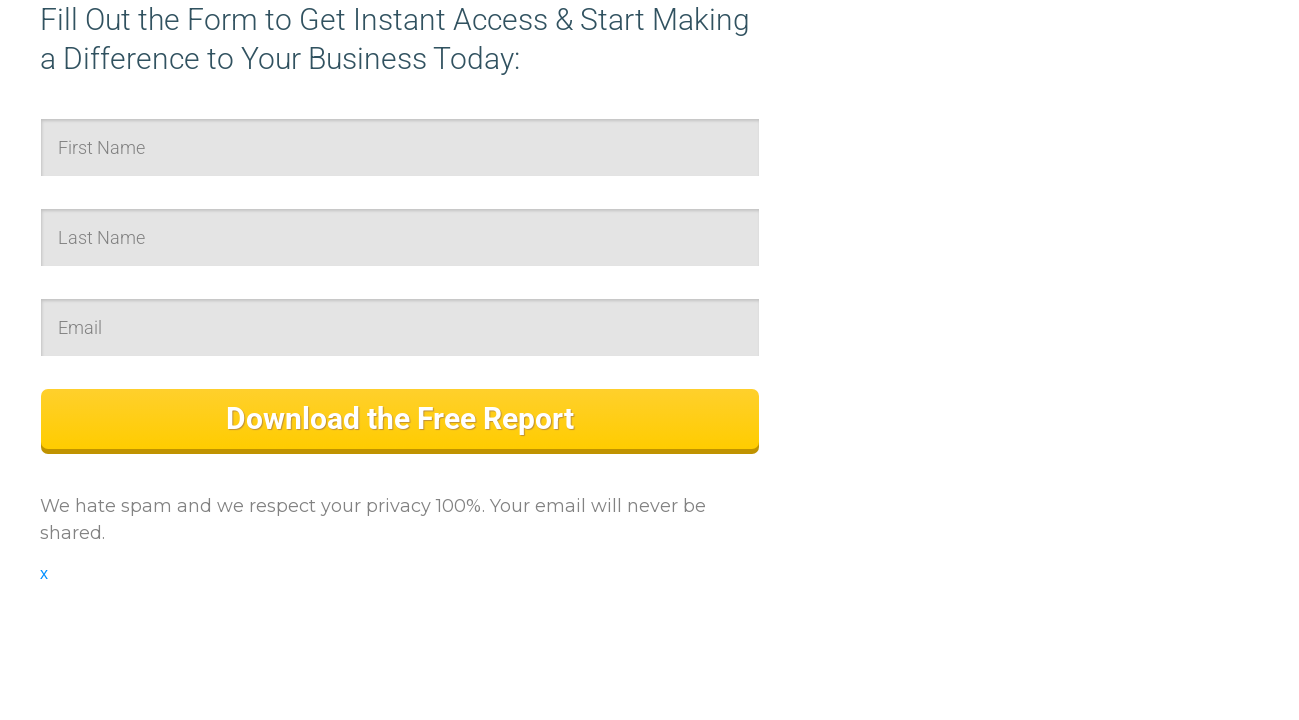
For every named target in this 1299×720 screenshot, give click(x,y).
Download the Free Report (400, 418)
